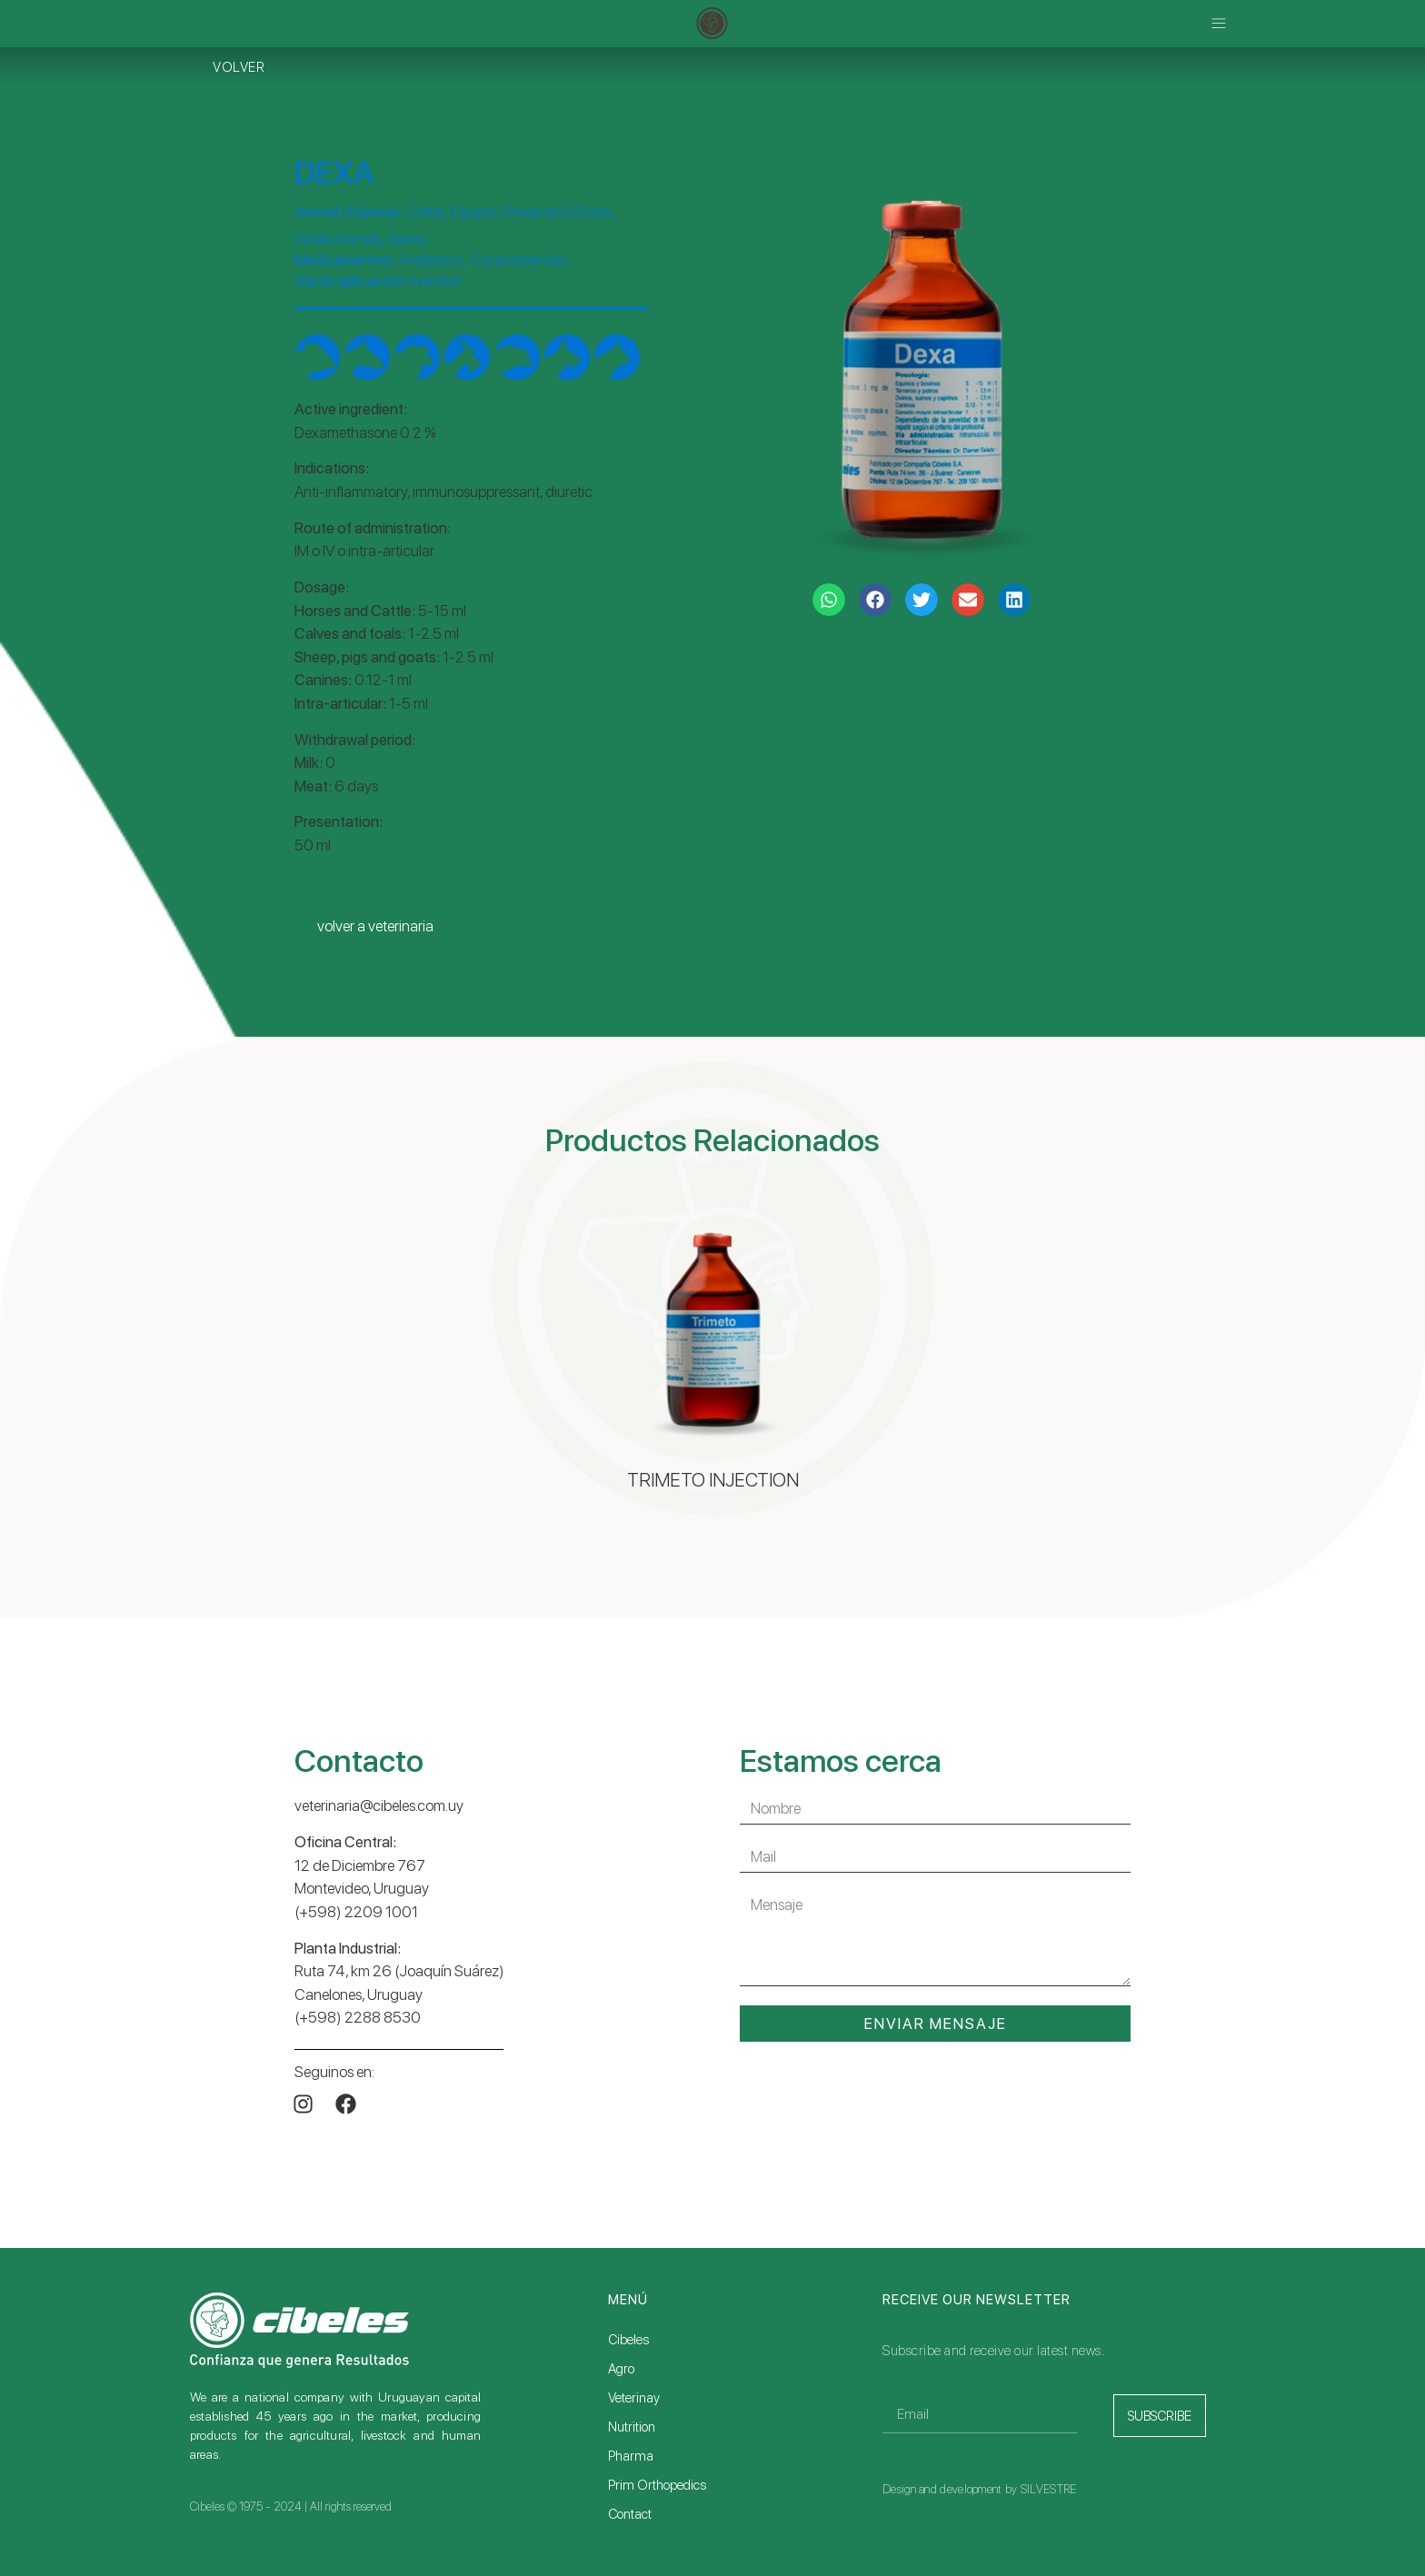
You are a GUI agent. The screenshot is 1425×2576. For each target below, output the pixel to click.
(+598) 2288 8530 (357, 2017)
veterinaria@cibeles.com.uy (378, 1805)
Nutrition (631, 2427)
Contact (630, 2514)
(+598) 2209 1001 (356, 1912)
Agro (621, 2369)
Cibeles (628, 2340)
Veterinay (634, 2398)
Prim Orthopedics (657, 2485)
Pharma (630, 2456)
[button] (1219, 24)
